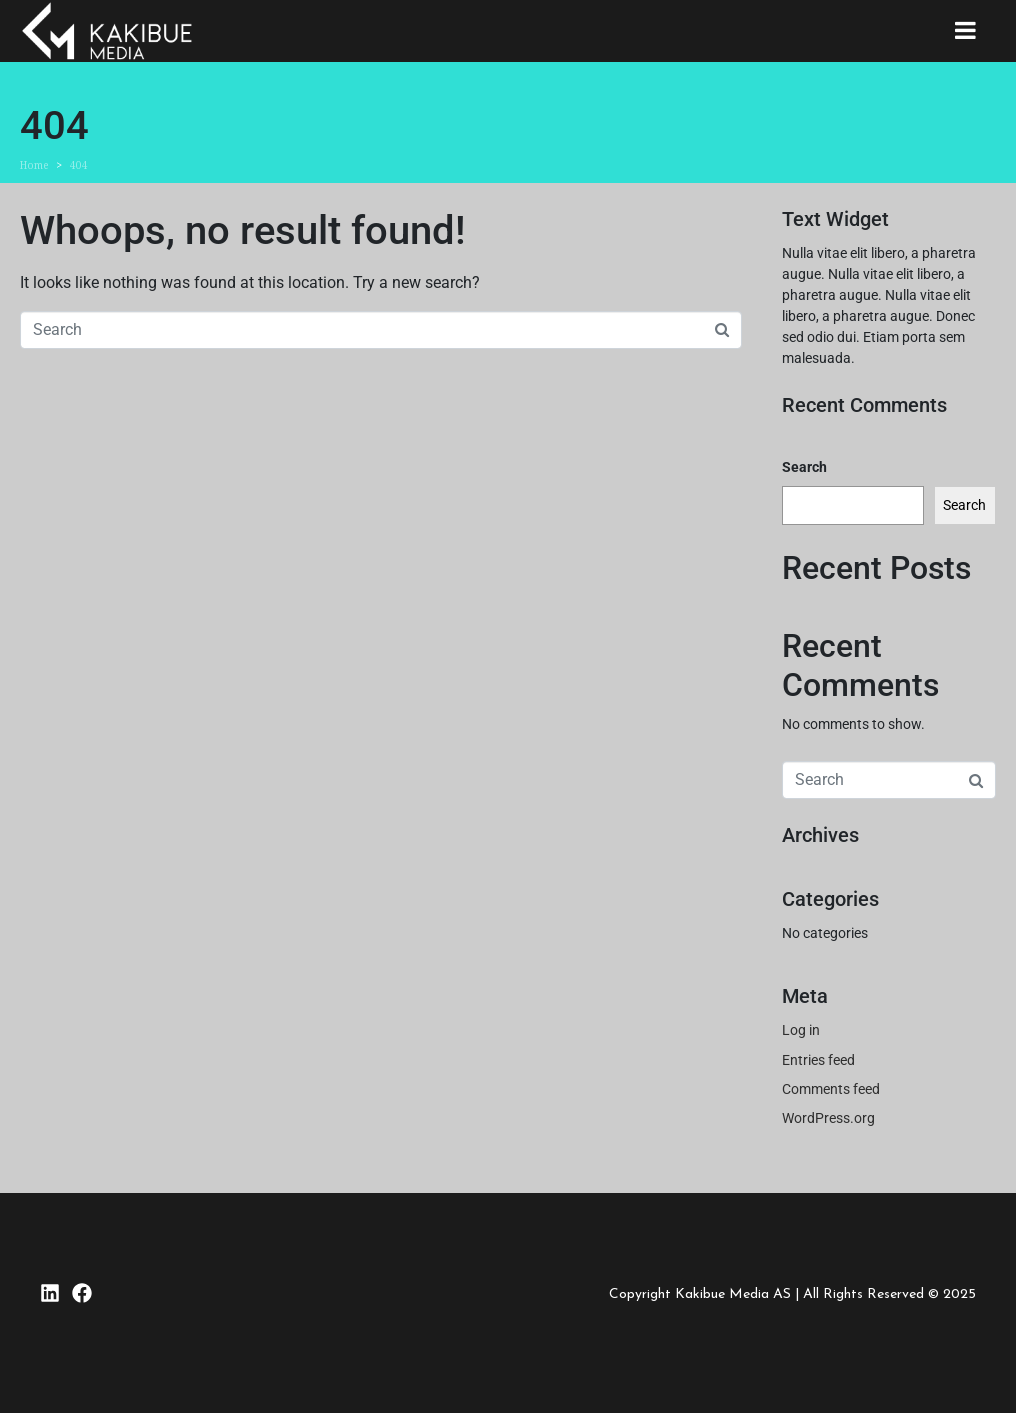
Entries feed (818, 1060)
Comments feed (831, 1089)
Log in (801, 1030)
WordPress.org (828, 1118)
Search (804, 467)
